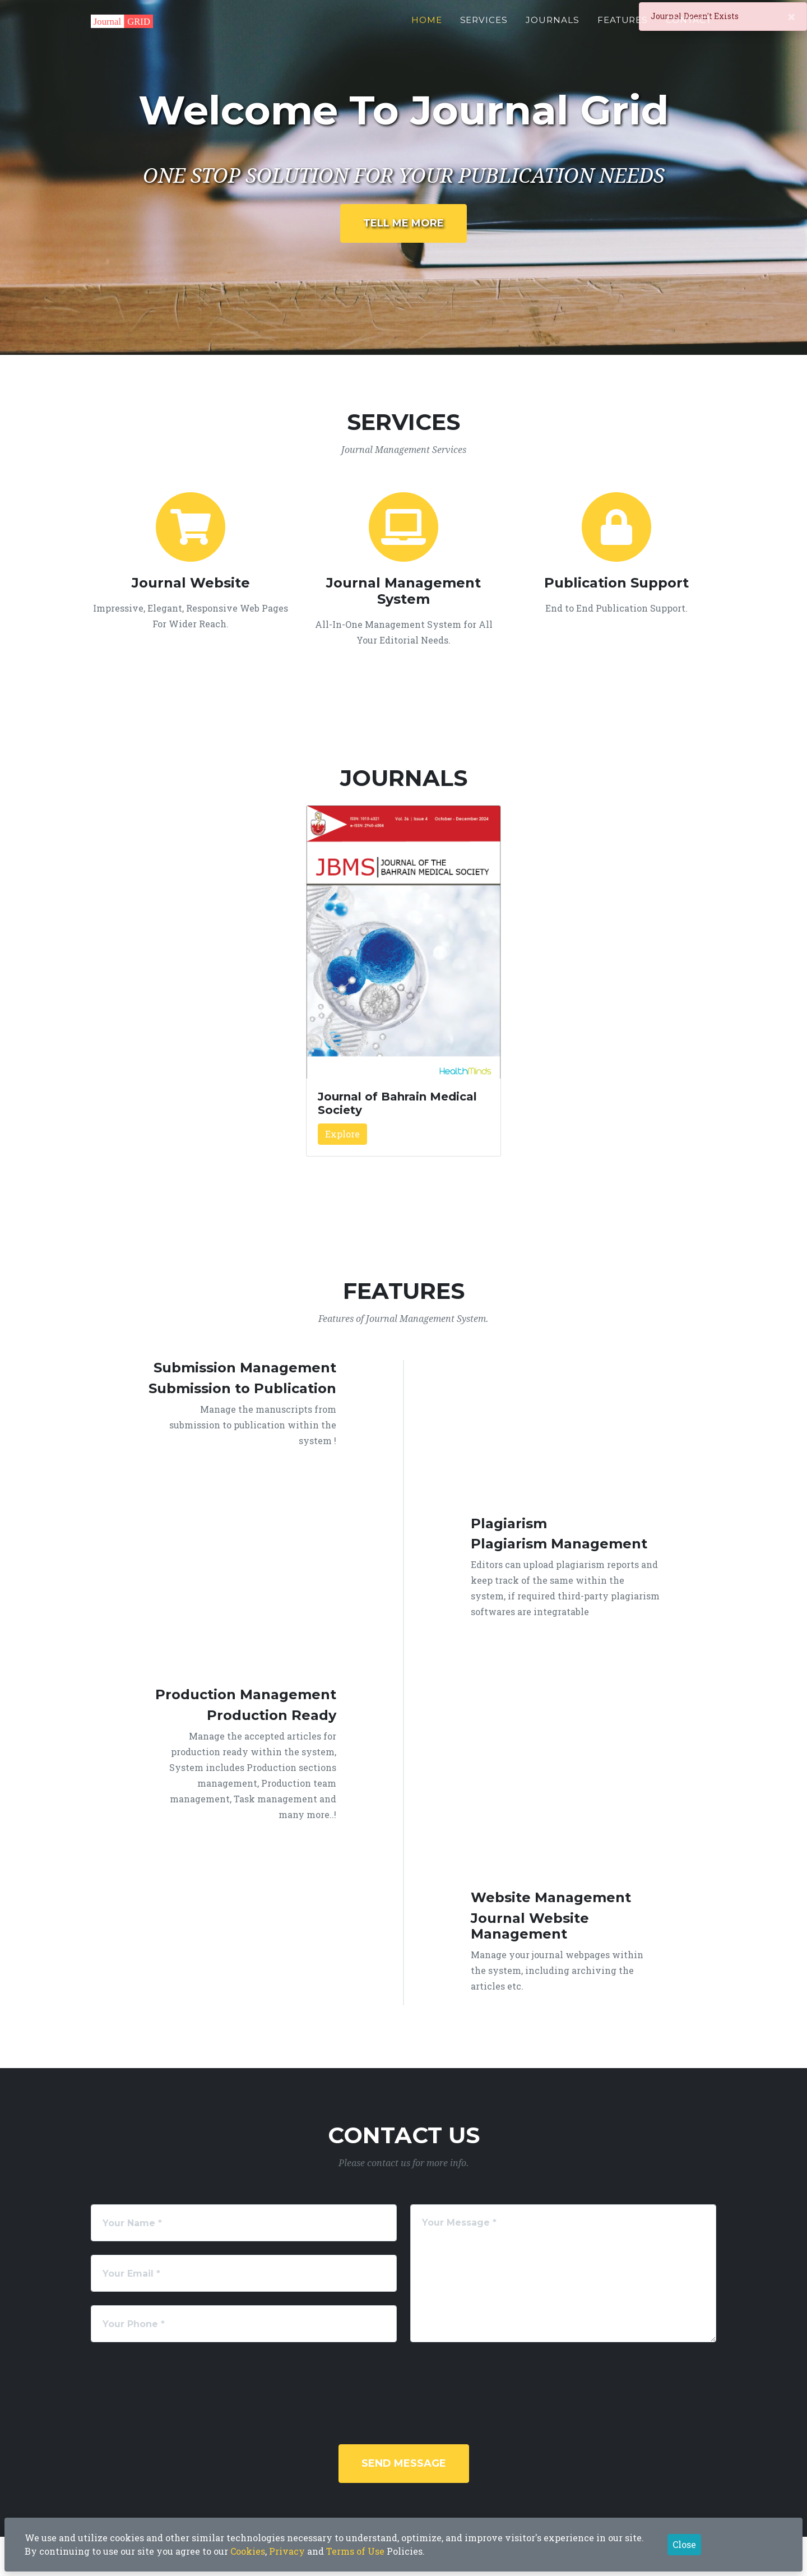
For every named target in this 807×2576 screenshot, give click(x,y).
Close (684, 2544)
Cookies (247, 2551)
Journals (552, 26)
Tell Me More (403, 223)
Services (484, 26)
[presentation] (419, 2377)
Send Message (403, 2463)
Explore (342, 1134)
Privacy (287, 2551)
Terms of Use (355, 2551)
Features (622, 26)
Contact (689, 26)
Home (426, 26)
